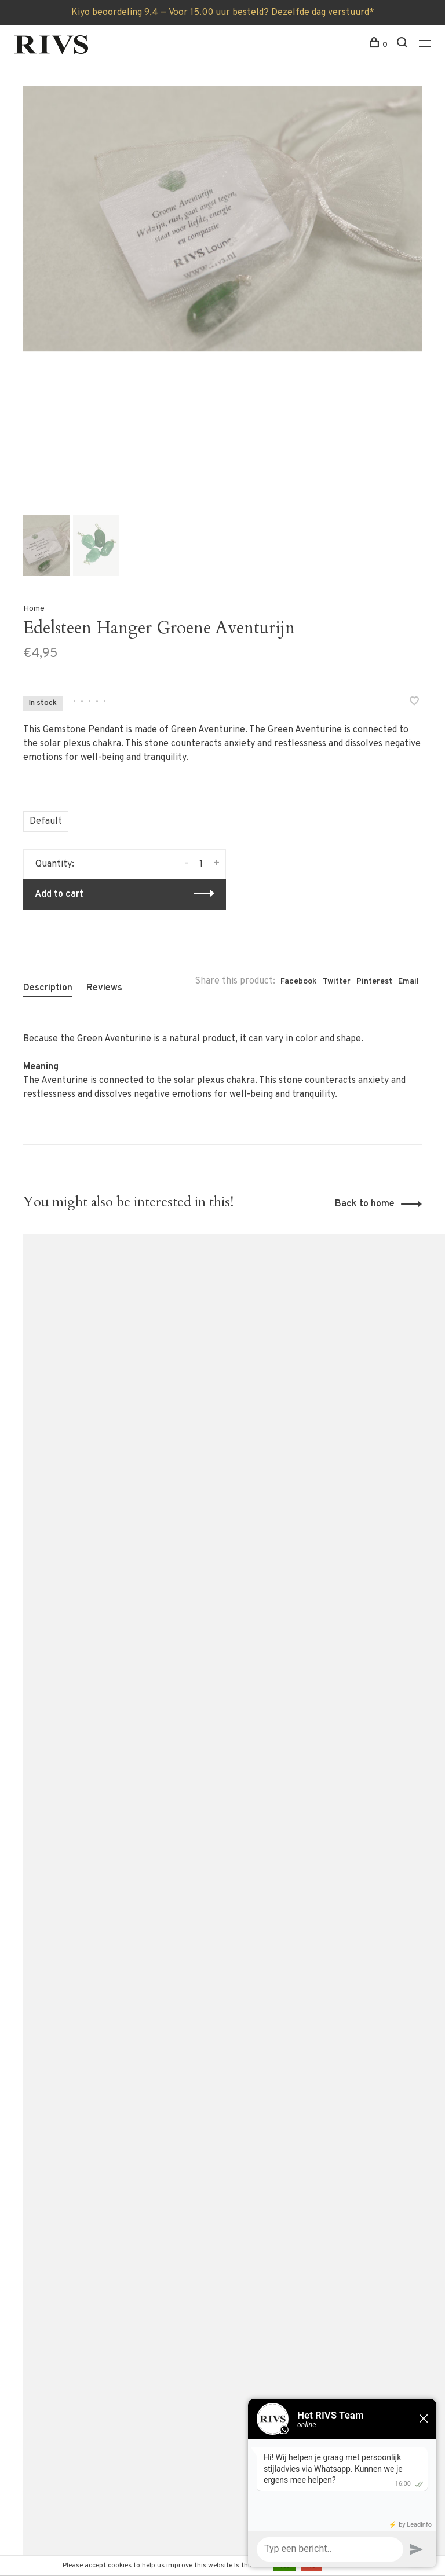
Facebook (298, 981)
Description (47, 988)
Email (408, 981)
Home (34, 609)
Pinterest (374, 981)
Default (46, 821)
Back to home (365, 1204)
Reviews (104, 988)
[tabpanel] (222, 218)
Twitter (337, 981)
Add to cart (59, 894)
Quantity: (54, 864)
